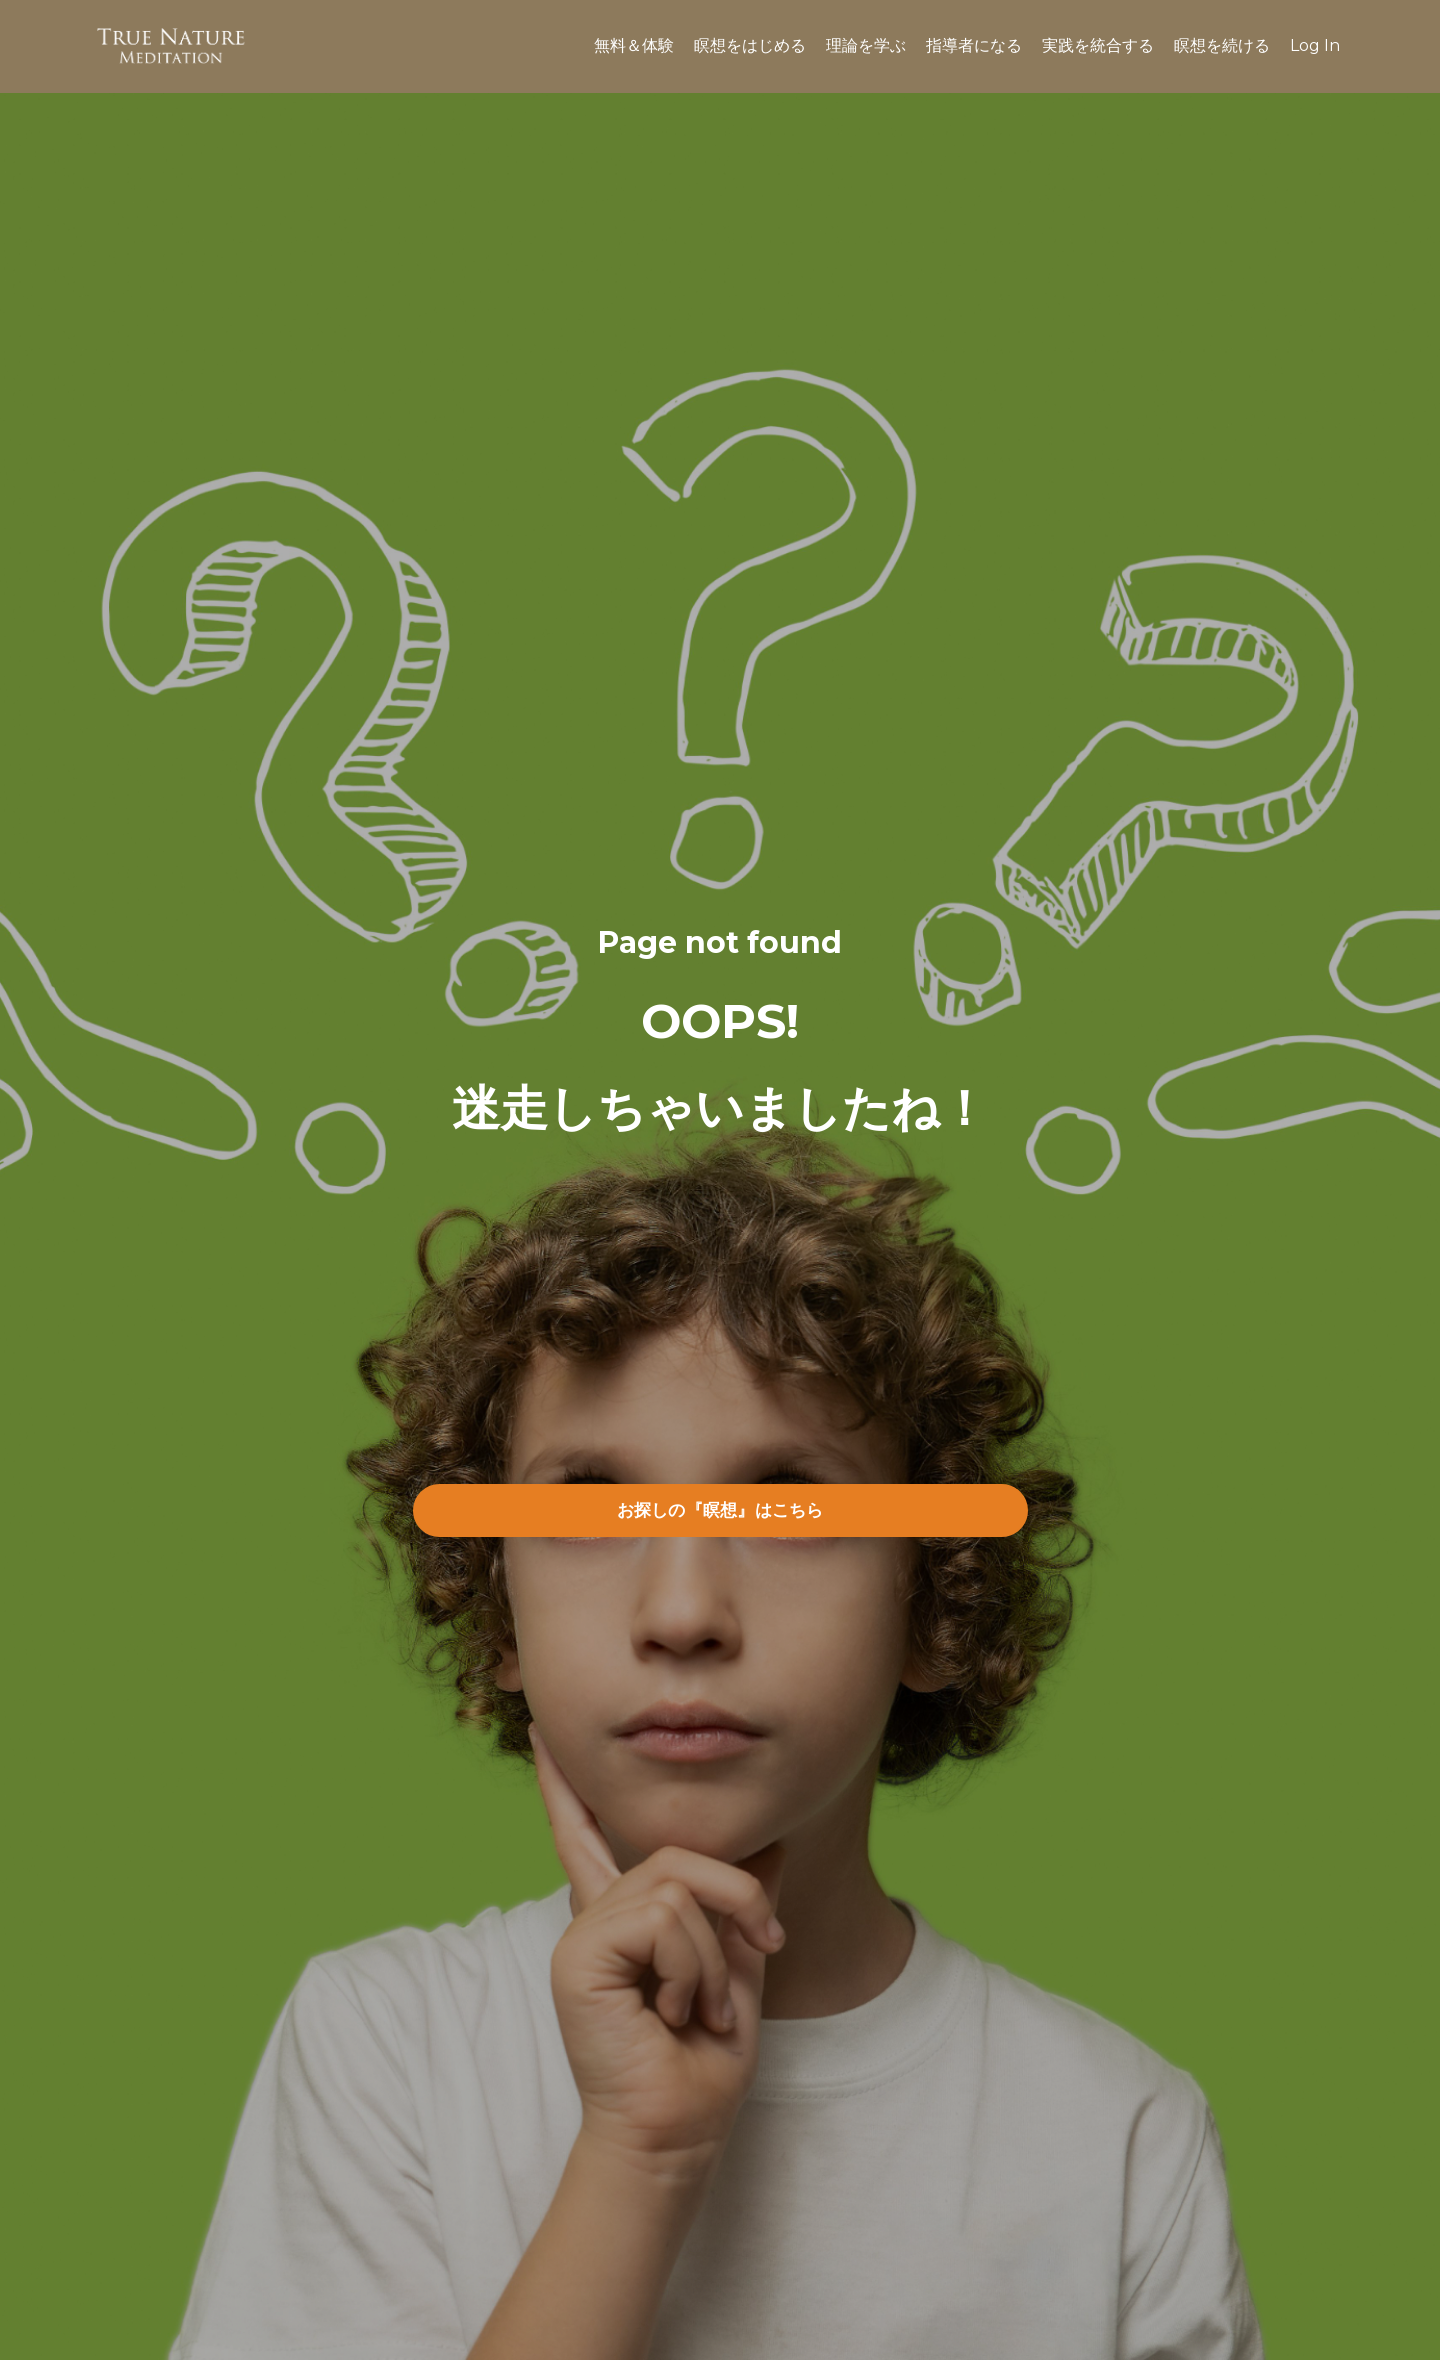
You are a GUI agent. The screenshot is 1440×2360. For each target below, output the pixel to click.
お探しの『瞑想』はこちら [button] (720, 1510)
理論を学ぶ (866, 45)
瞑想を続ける (1222, 45)
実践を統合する (1098, 45)
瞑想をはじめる (750, 45)
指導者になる (974, 45)
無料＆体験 (634, 45)
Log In (1315, 45)
